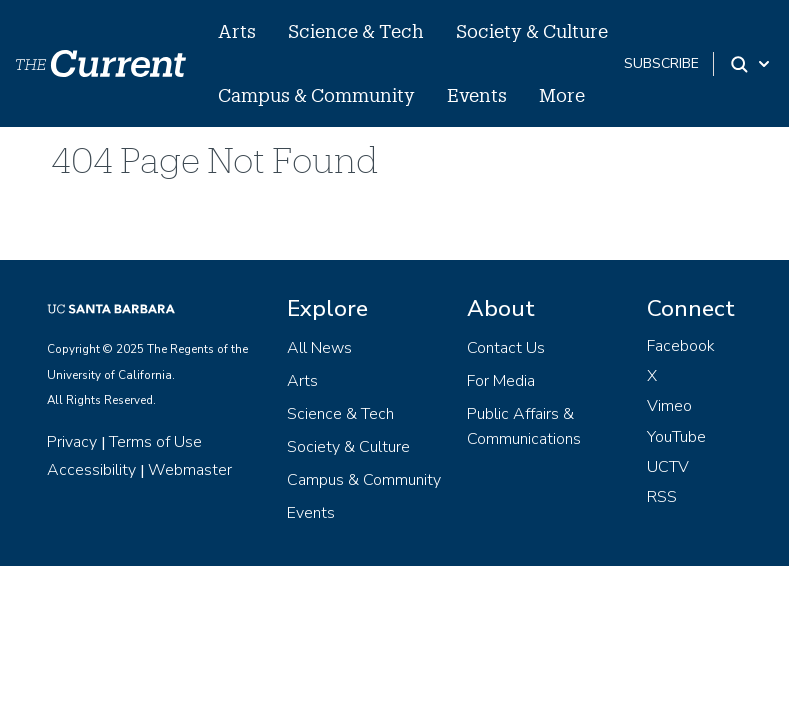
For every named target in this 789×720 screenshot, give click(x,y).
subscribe (661, 63)
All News (319, 348)
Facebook (681, 346)
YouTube (676, 437)
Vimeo (669, 406)
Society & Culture (532, 31)
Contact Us (506, 348)
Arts (237, 31)
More (562, 95)
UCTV (668, 467)
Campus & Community (316, 95)
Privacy (72, 442)
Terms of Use (155, 442)
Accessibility (91, 470)
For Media (501, 381)
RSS (662, 497)
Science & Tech (356, 31)
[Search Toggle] (751, 64)
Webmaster (190, 470)
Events (477, 95)
